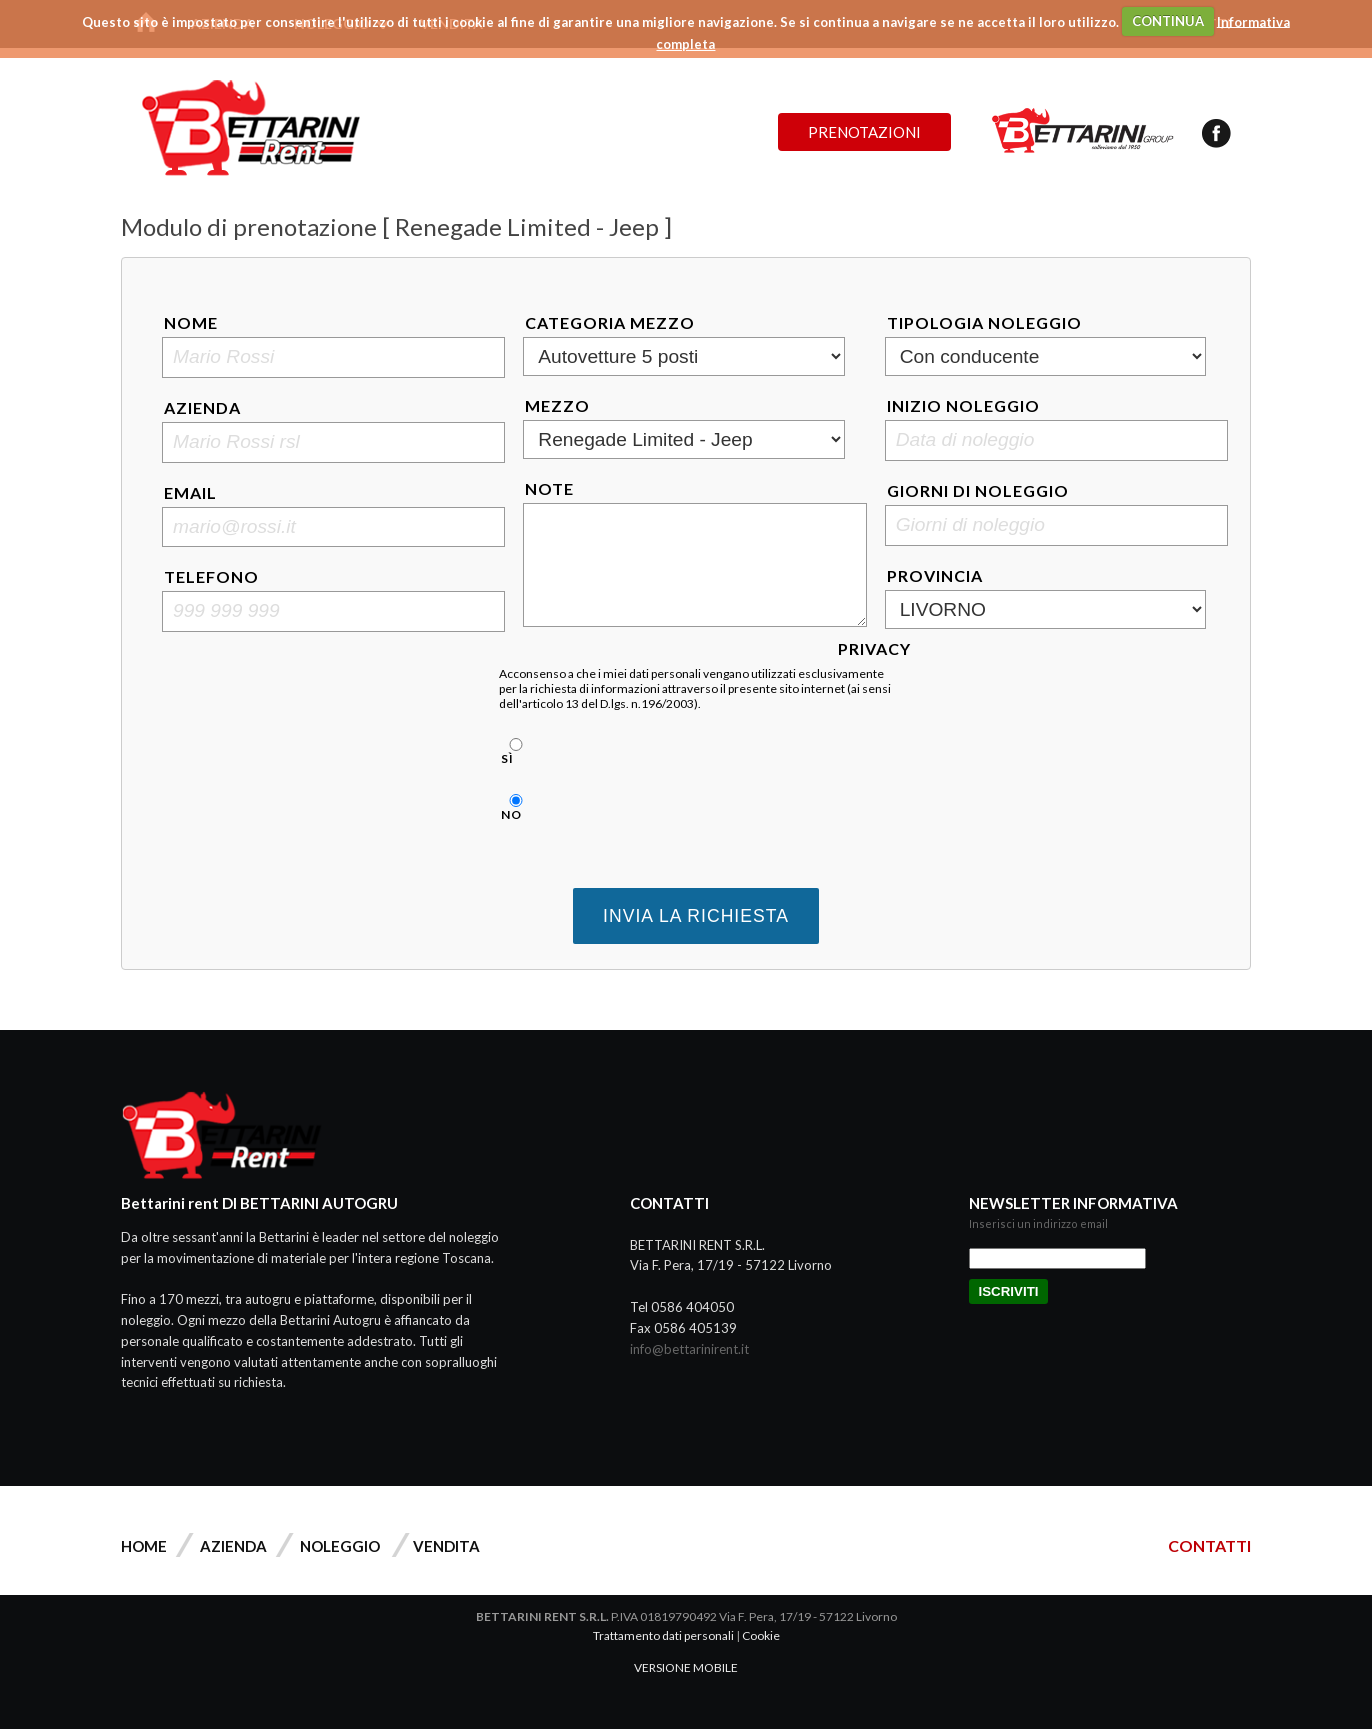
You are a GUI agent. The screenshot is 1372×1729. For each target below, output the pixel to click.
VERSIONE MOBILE (686, 1667)
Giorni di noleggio (978, 490)
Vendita (446, 1546)
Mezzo (557, 405)
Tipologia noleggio (984, 322)
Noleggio (340, 1546)
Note (549, 488)
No (513, 808)
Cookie (761, 1635)
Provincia (935, 575)
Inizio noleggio (963, 405)
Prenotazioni (864, 132)
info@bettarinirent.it (689, 1349)
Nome (191, 322)
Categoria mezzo (610, 322)
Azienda (202, 407)
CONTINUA (1168, 21)
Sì (513, 752)
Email (190, 492)
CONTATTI (1209, 1545)
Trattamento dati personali (663, 1635)
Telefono (211, 576)
